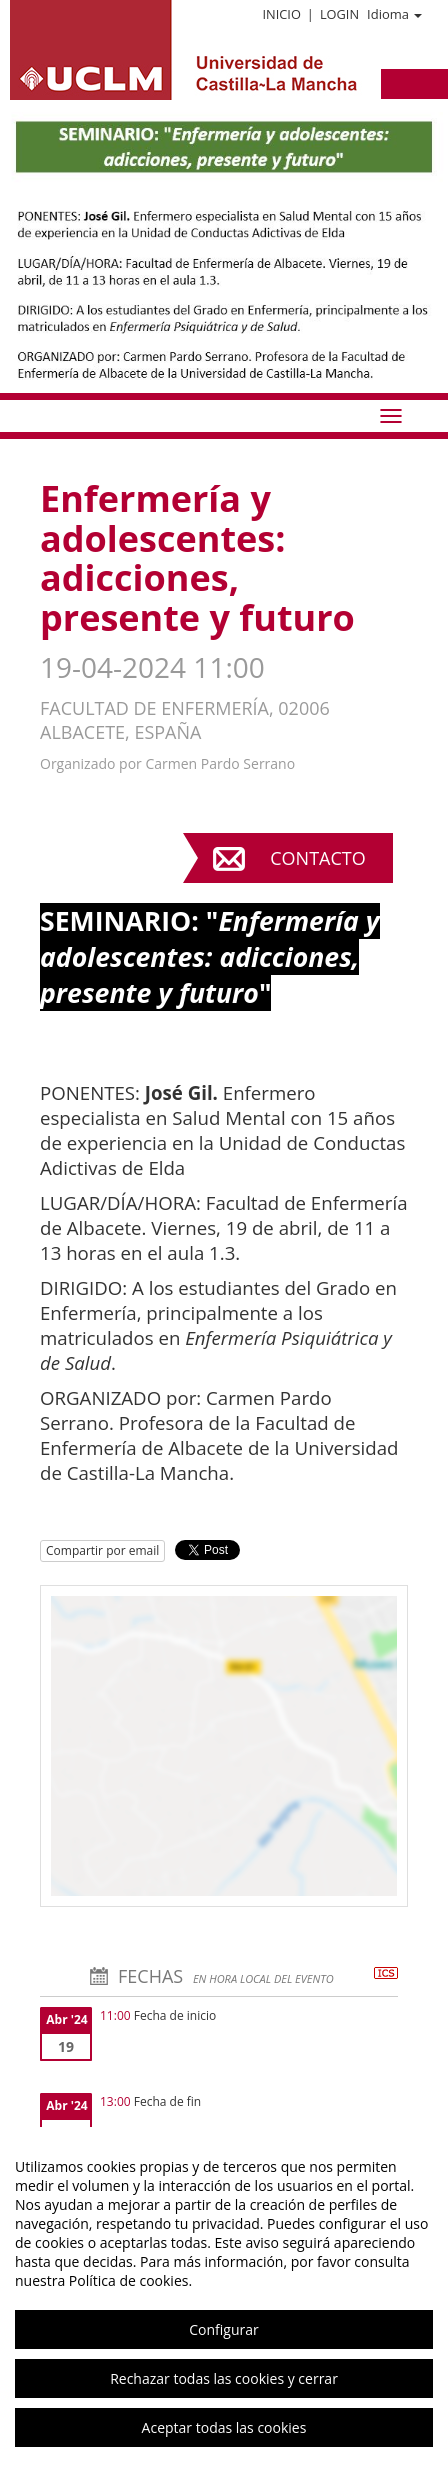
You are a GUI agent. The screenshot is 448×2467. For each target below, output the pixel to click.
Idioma (394, 14)
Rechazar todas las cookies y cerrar (224, 2378)
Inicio (281, 14)
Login (339, 14)
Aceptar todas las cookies (224, 2427)
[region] (224, 2297)
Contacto (317, 858)
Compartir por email (102, 1550)
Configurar (223, 2329)
